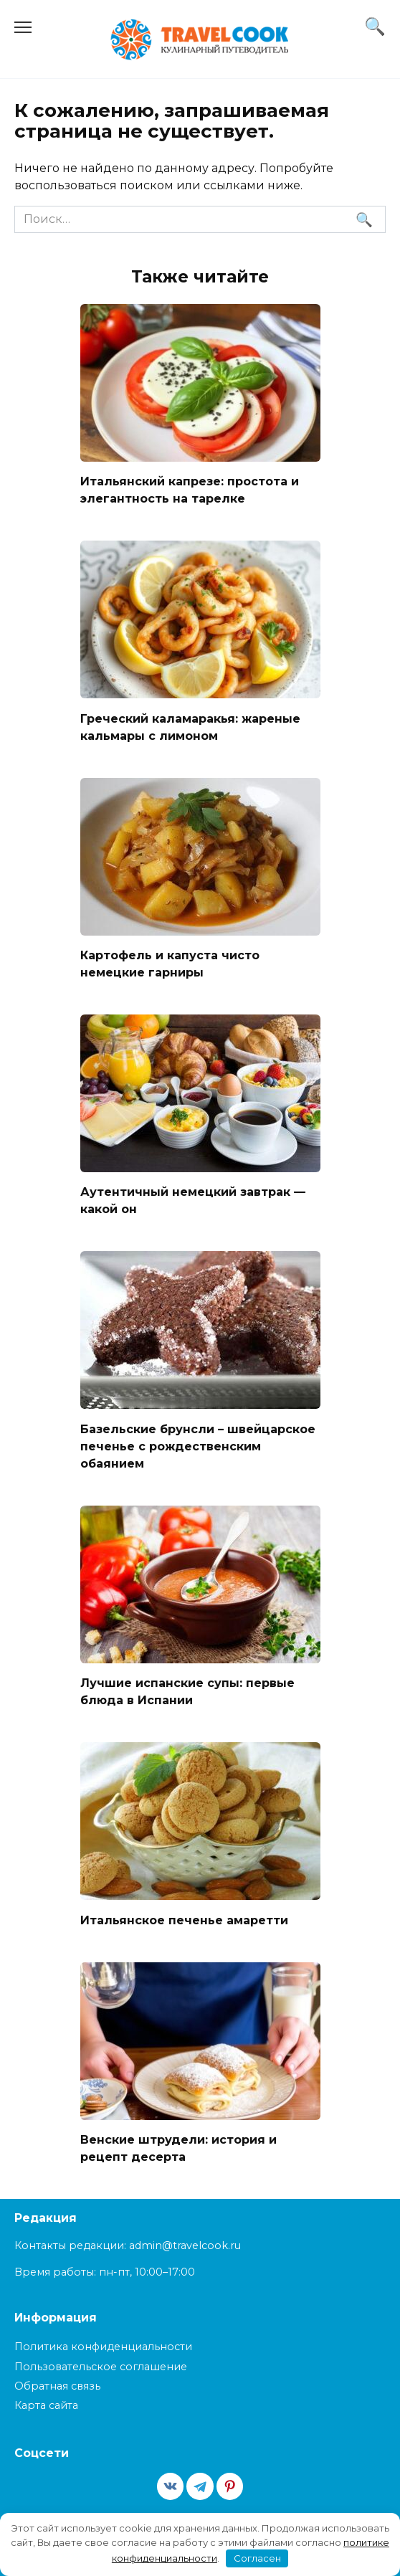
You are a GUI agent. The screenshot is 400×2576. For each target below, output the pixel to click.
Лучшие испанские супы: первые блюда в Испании (187, 1691)
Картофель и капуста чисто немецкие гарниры (169, 964)
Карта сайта (46, 2405)
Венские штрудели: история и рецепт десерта (178, 2148)
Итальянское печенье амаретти (184, 1919)
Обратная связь (57, 2386)
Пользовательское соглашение (100, 2366)
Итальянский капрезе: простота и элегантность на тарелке (189, 490)
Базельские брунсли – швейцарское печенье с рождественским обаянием (197, 1446)
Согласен (257, 2558)
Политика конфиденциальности (103, 2346)
